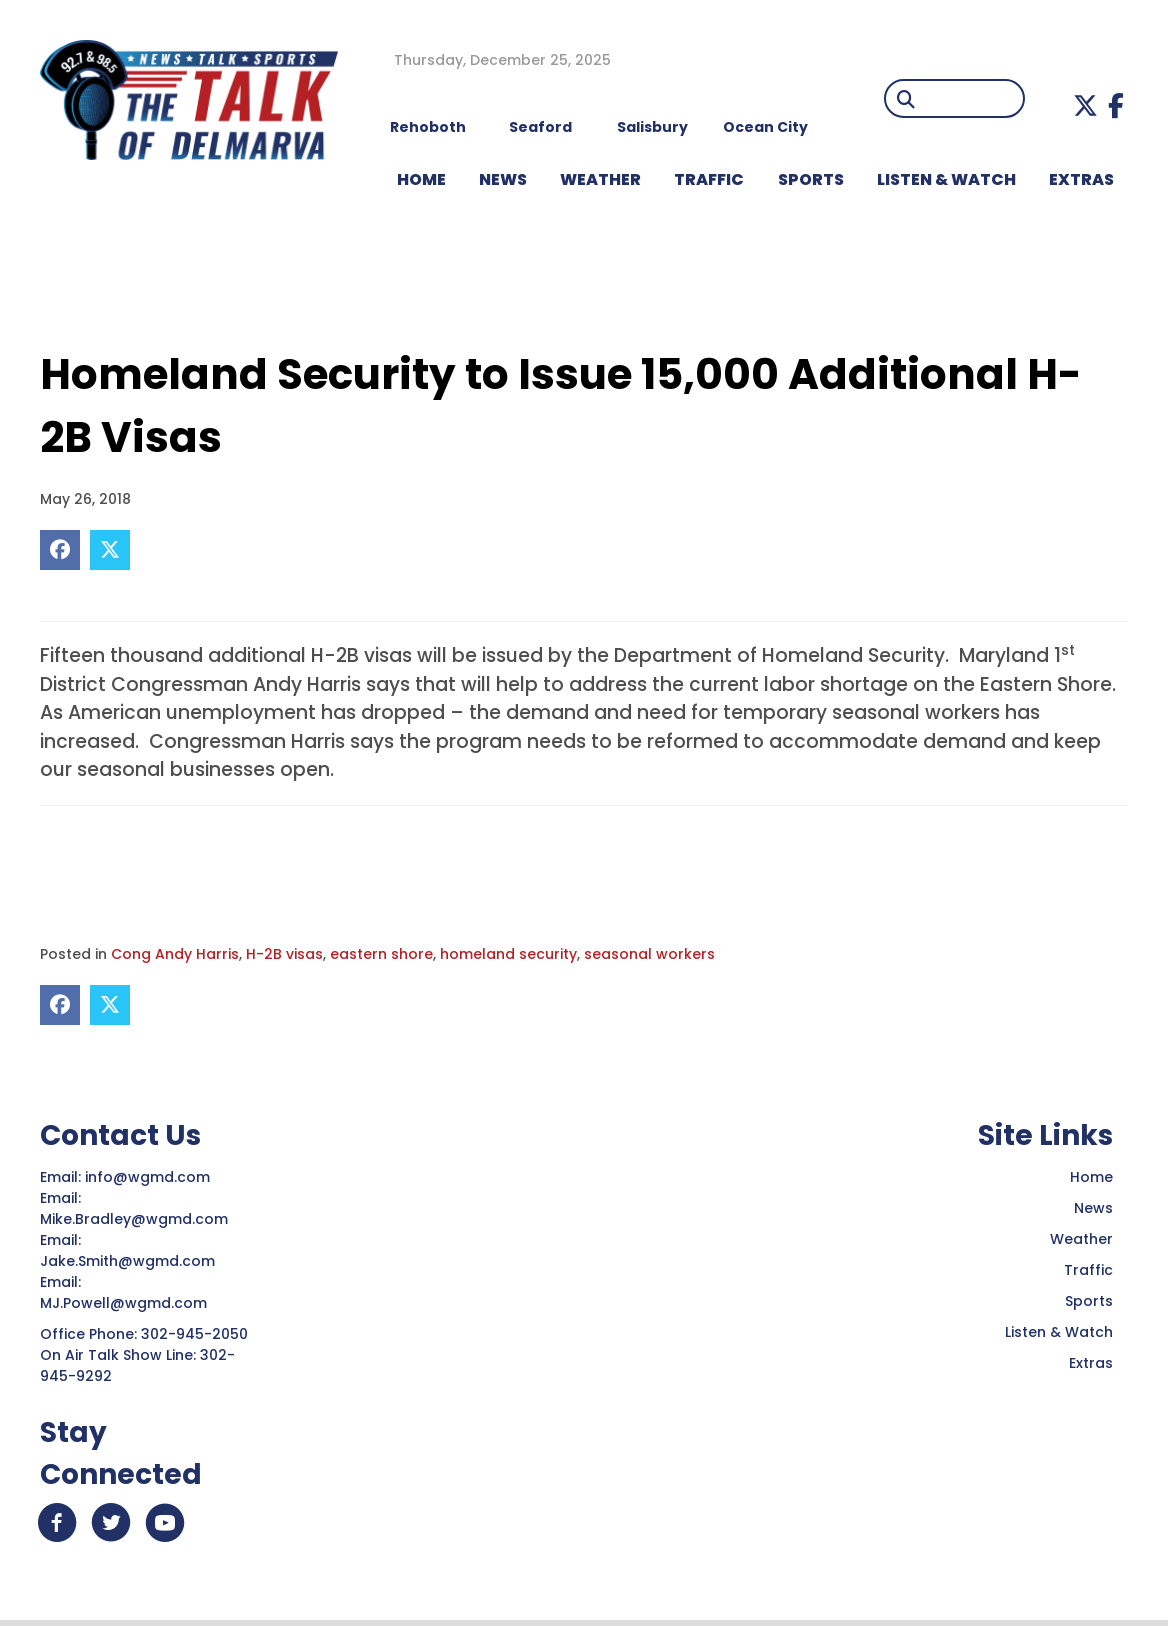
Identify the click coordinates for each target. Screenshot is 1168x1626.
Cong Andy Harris (175, 954)
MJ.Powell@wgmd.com (127, 1303)
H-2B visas (284, 954)
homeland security (508, 954)
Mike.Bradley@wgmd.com (134, 1219)
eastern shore (381, 954)
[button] (1085, 105)
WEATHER (600, 179)
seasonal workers (649, 954)
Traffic (1088, 1270)
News (1093, 1208)
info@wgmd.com (149, 1177)
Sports (811, 179)
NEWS (503, 179)
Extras (1091, 1363)
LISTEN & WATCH (946, 179)
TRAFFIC (709, 179)
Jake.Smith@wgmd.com (129, 1261)
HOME (421, 179)
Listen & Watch (1059, 1332)
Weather (1081, 1239)
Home (1091, 1177)
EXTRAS (1081, 179)
